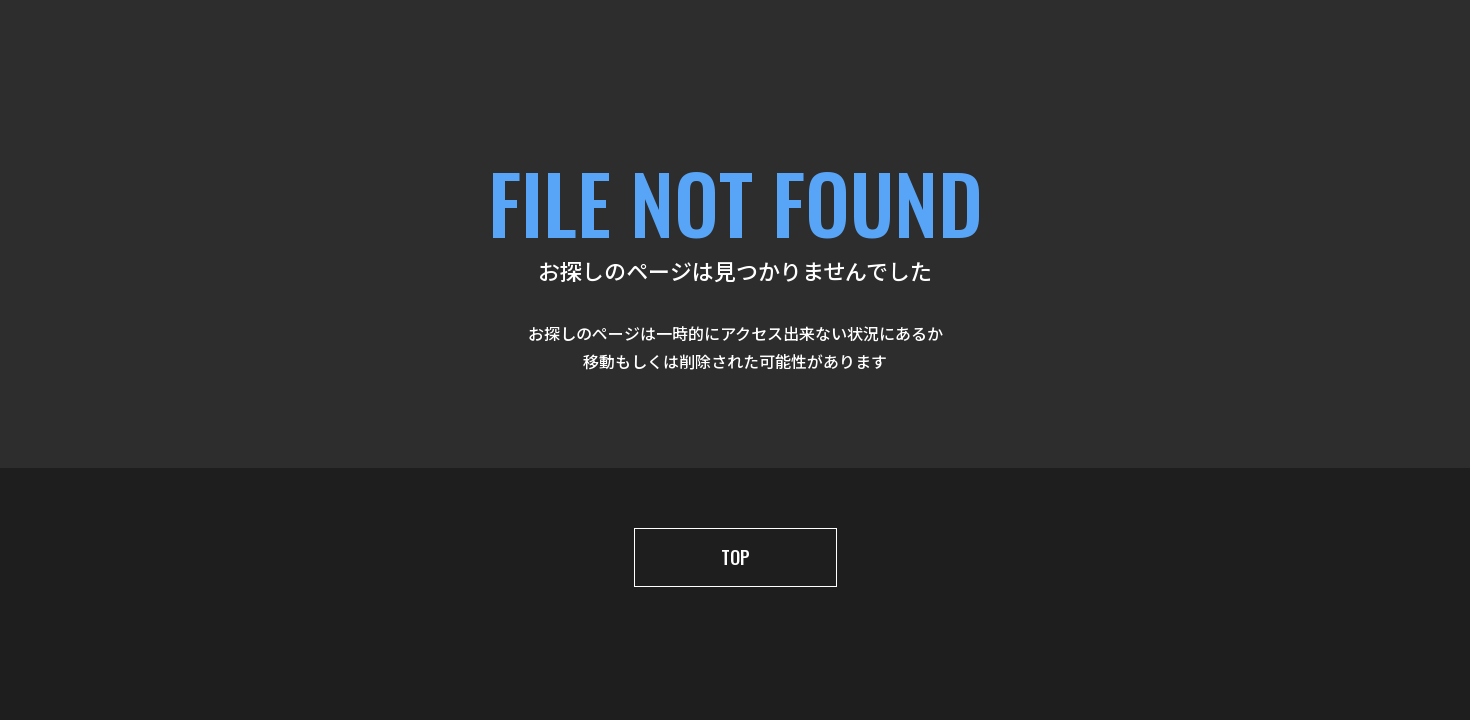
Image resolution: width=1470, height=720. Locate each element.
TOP (735, 557)
